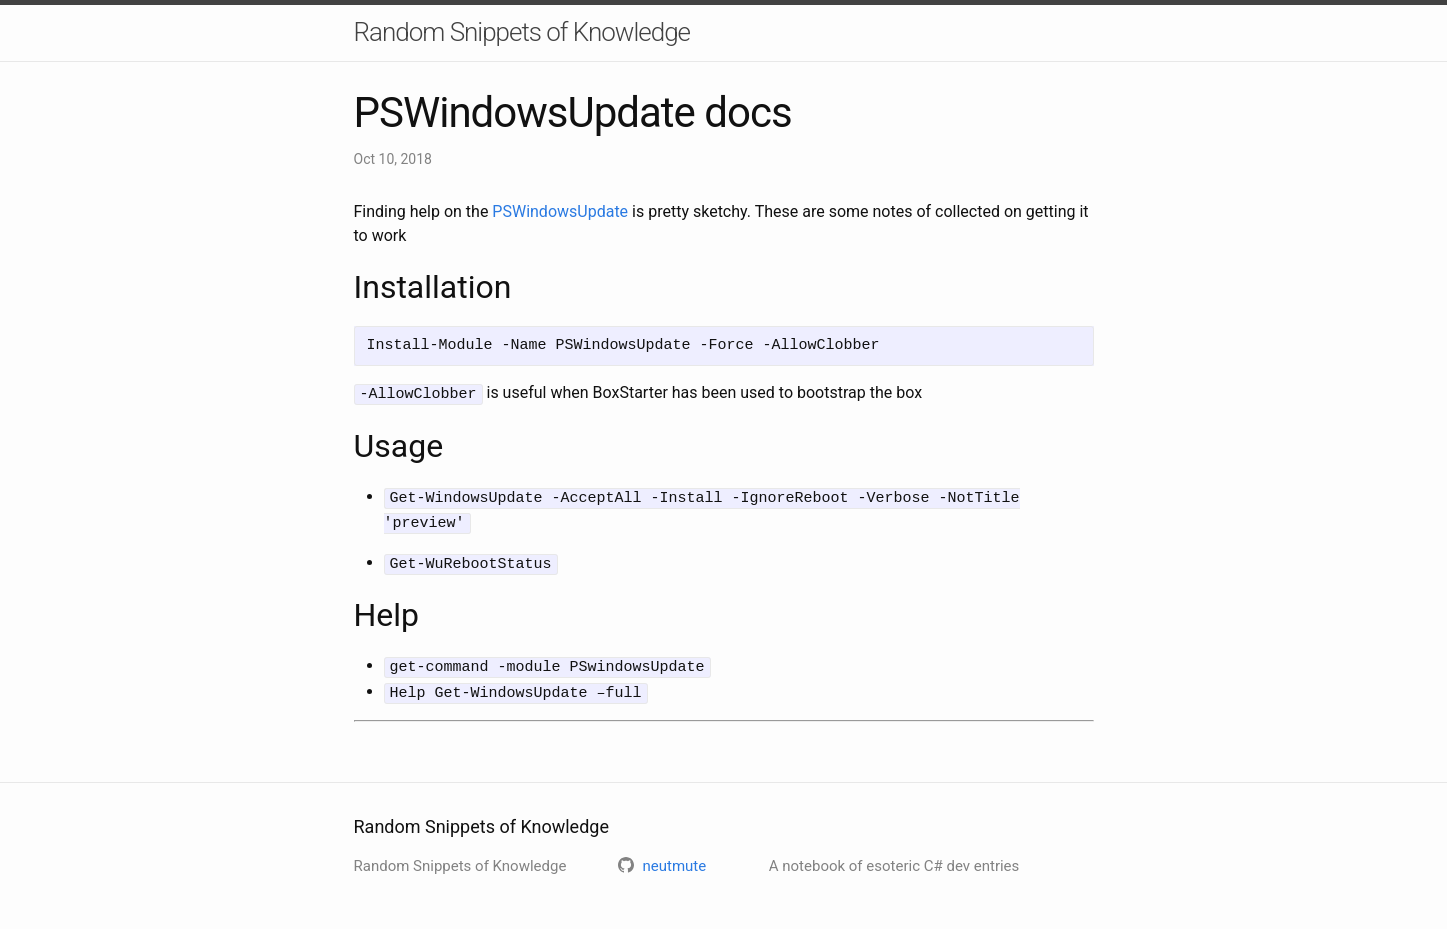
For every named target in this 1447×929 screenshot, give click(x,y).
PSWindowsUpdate (560, 211)
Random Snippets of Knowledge (522, 32)
